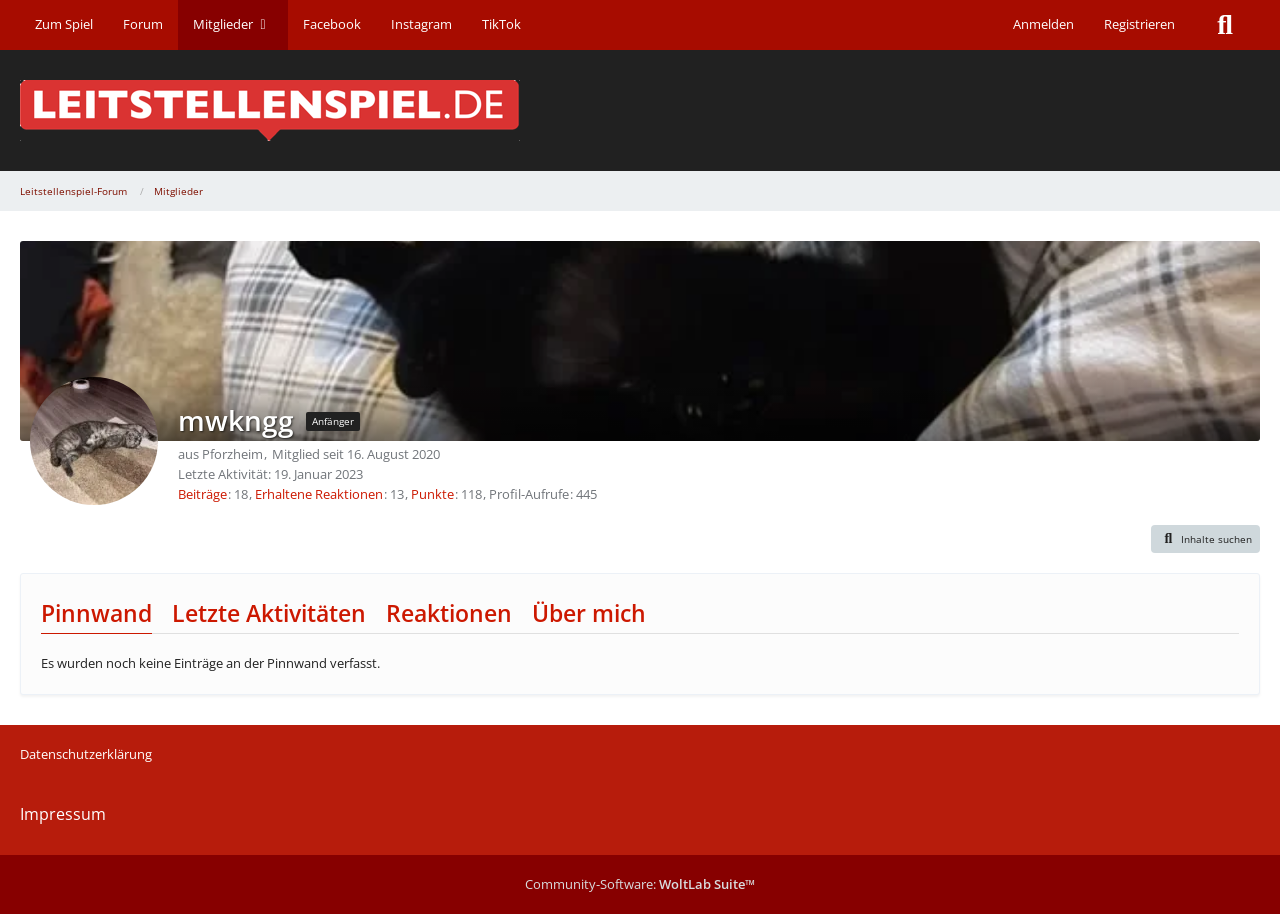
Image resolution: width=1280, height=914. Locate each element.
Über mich (589, 613)
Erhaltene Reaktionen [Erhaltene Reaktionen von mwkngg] (319, 494)
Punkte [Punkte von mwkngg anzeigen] (432, 494)
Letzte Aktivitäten (269, 613)
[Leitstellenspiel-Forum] (640, 110)
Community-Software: (640, 884)
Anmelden (1043, 24)
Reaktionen (449, 613)
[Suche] (1225, 25)
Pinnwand (96, 613)
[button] (1206, 539)
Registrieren (1139, 24)
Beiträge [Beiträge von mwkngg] (202, 494)
